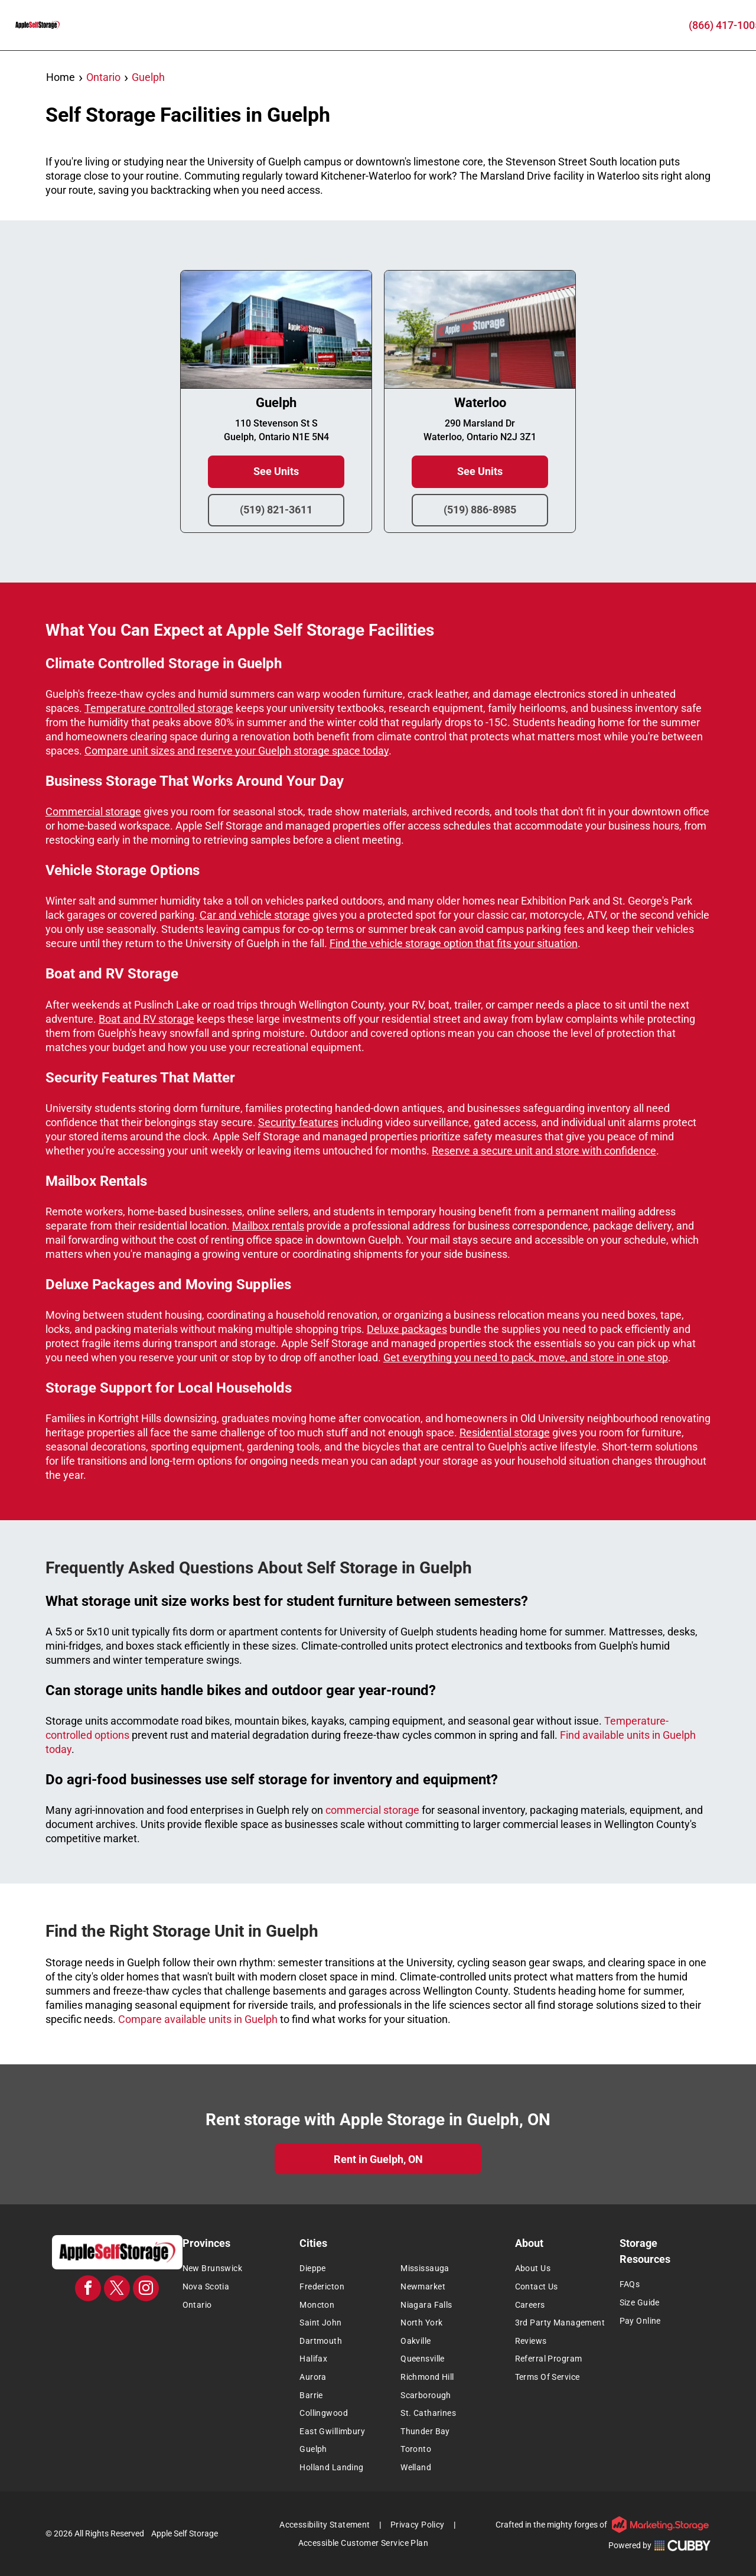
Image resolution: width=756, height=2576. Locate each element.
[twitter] (117, 2289)
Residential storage (505, 1432)
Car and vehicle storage (255, 915)
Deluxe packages (407, 1329)
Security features (298, 1122)
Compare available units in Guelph (198, 2019)
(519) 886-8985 (480, 510)
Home (60, 77)
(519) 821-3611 (276, 510)
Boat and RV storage (146, 1019)
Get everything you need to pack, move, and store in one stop (525, 1357)
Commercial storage (93, 811)
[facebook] (88, 2289)
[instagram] (146, 2289)
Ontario (103, 77)
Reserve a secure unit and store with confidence (544, 1150)
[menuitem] (238, 2269)
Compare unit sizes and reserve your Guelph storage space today (236, 750)
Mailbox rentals (268, 1225)
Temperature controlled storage (158, 708)
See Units (276, 472)
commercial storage (372, 1810)
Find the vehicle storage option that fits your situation (454, 943)
